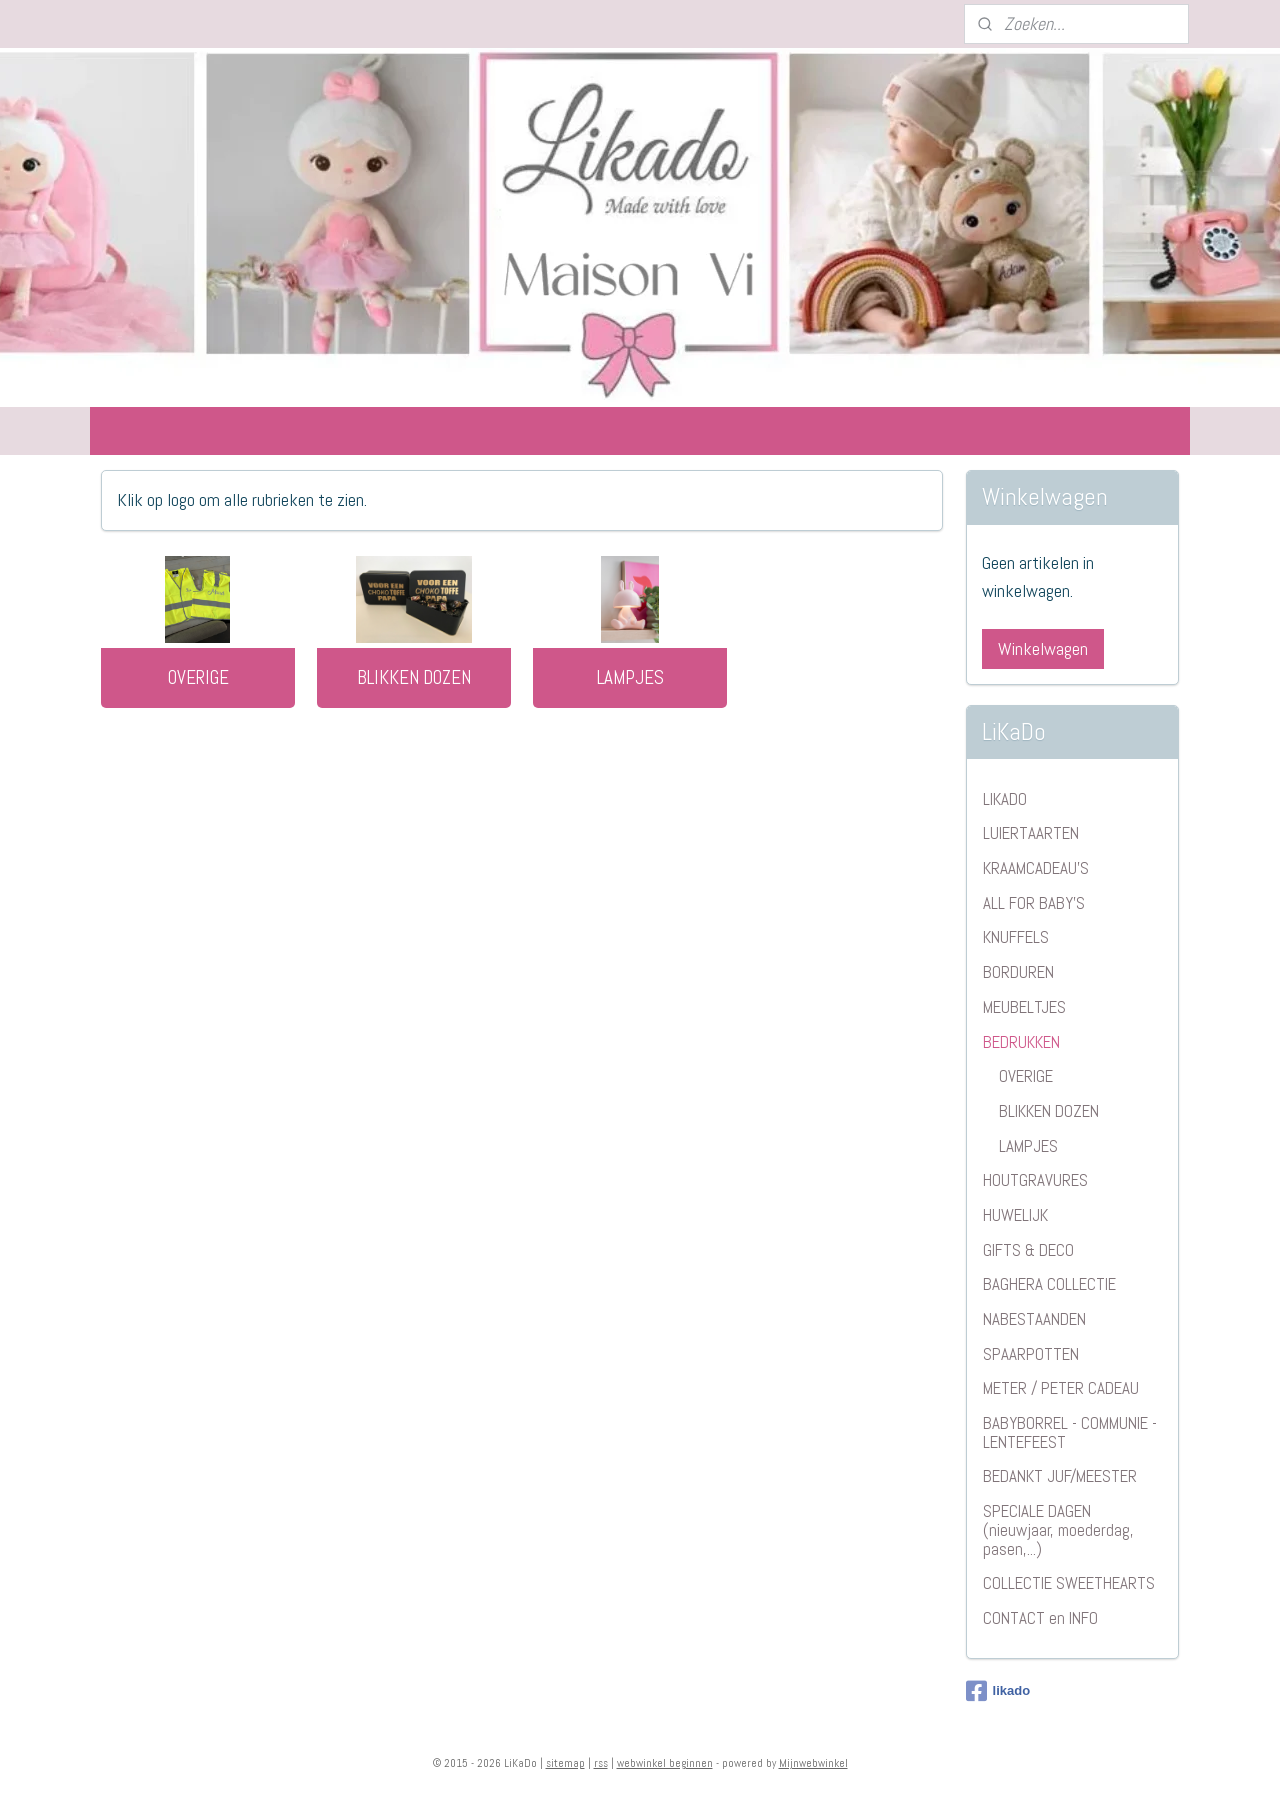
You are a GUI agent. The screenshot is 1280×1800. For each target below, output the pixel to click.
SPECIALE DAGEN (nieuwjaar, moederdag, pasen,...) (1058, 1529)
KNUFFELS (1016, 937)
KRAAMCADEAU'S (1036, 868)
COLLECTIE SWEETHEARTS (1069, 1583)
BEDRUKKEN (1021, 1042)
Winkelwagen (1043, 648)
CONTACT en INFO (1040, 1618)
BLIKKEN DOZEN (414, 677)
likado (998, 1691)
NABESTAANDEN (1034, 1319)
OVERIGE (198, 677)
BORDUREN (1018, 972)
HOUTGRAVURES (1035, 1180)
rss (601, 1763)
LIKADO (1005, 799)
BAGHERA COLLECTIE (1049, 1284)
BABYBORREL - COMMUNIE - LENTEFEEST (1070, 1432)
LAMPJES (630, 677)
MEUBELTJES (1024, 1007)
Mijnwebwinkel (813, 1763)
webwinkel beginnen (665, 1763)
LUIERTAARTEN (1031, 833)
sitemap (565, 1763)
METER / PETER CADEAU (1061, 1388)
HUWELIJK (1015, 1215)
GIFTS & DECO (1028, 1250)
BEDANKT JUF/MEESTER (1060, 1476)
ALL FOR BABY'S (1034, 903)
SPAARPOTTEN (1031, 1354)
